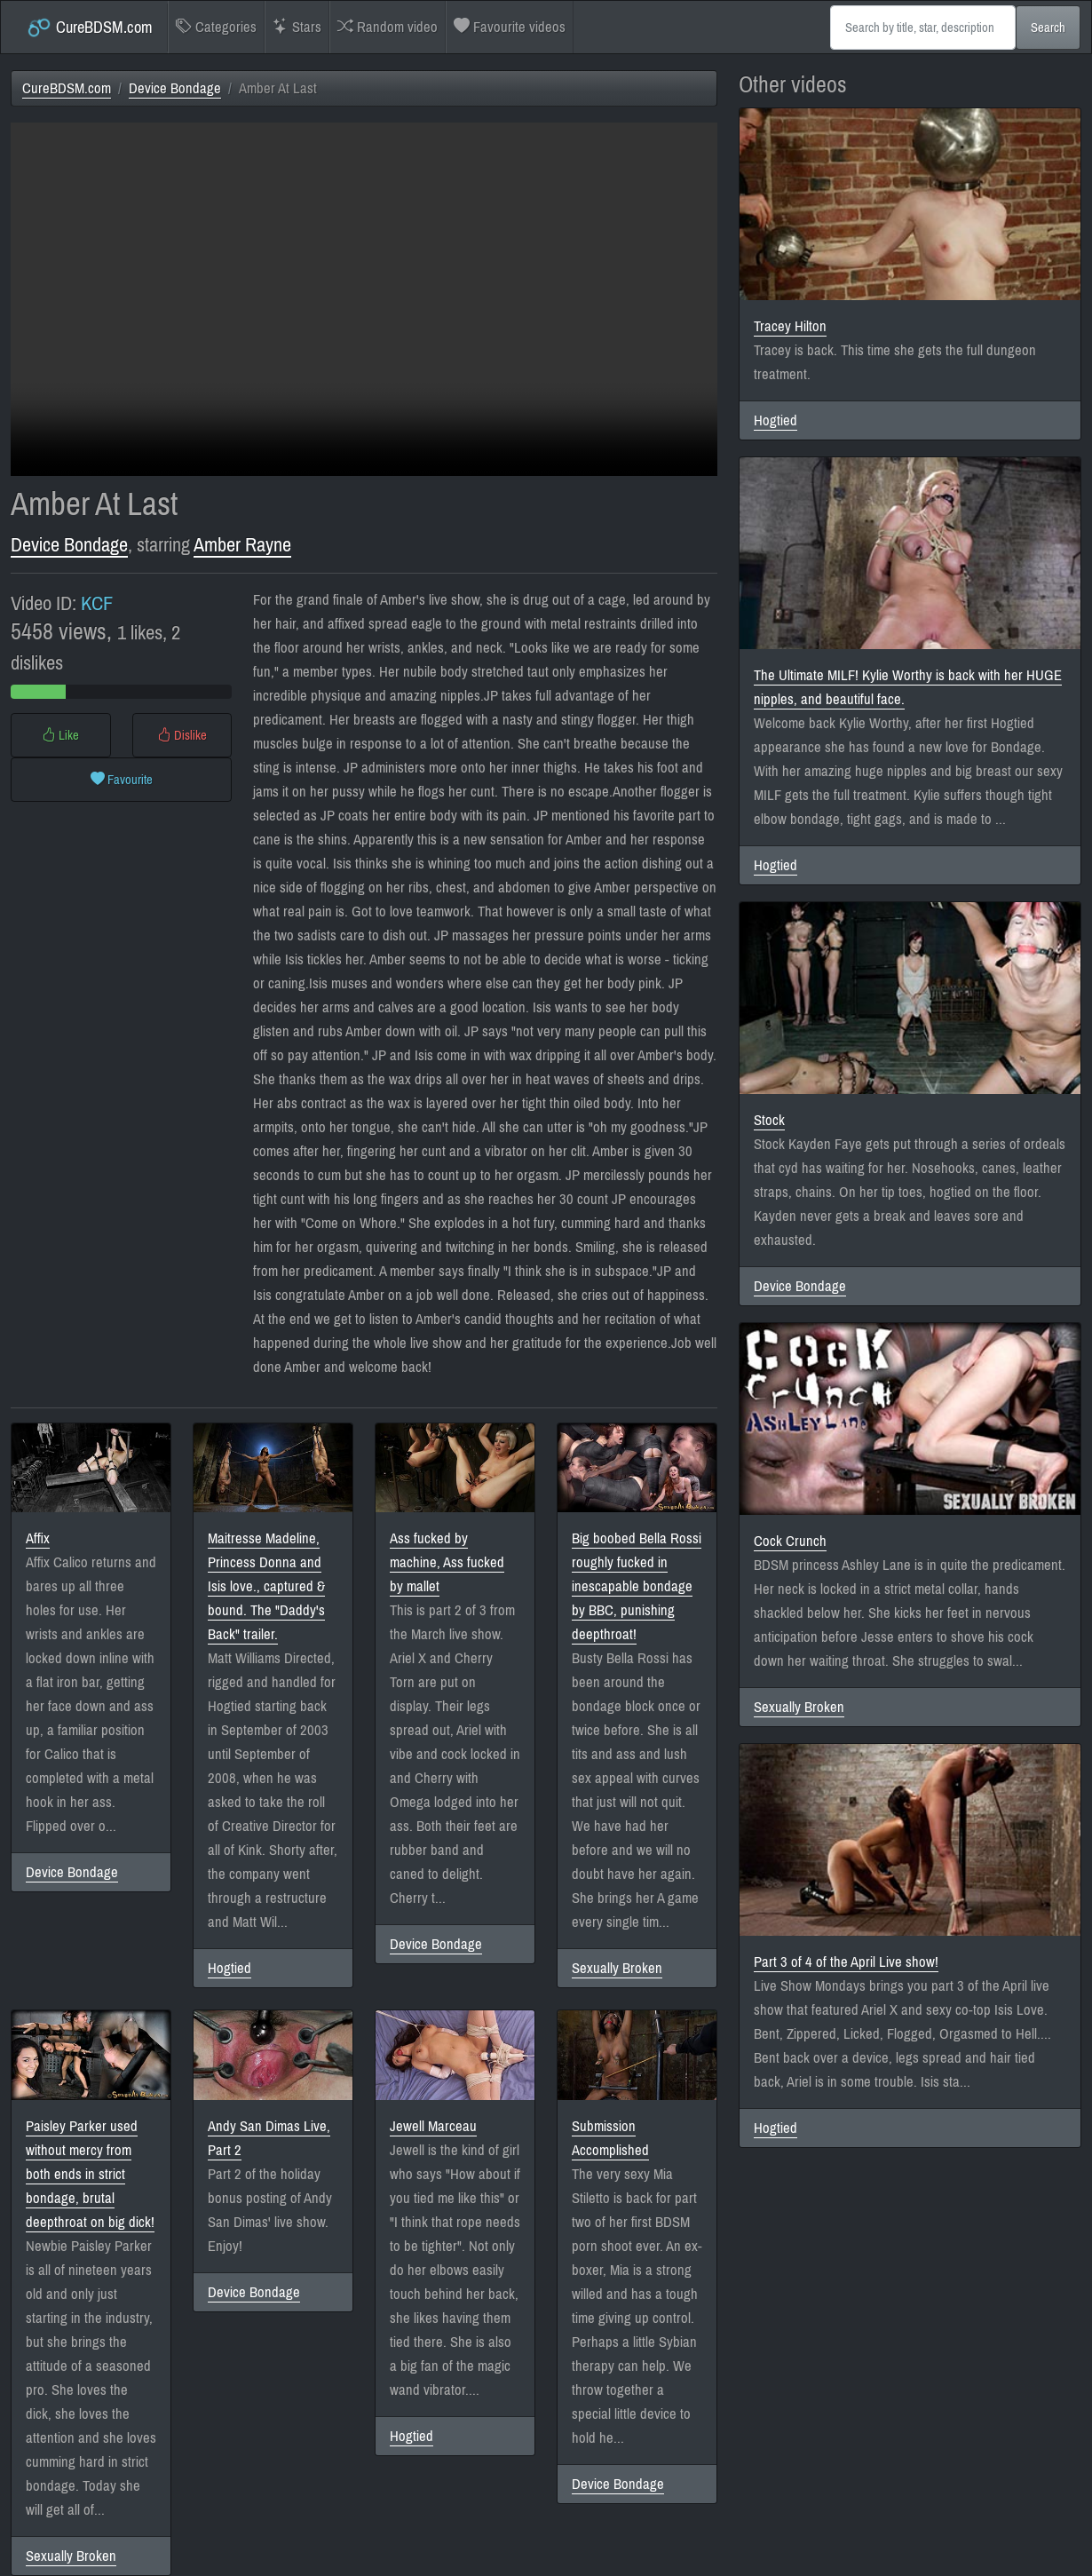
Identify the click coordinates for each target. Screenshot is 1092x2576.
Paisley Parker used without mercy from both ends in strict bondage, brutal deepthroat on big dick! (90, 2174)
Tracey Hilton (790, 326)
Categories (216, 27)
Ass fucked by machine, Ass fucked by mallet (447, 1562)
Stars (297, 27)
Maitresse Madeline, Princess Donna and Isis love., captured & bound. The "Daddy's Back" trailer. (266, 1586)
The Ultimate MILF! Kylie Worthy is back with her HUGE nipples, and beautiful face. (908, 687)
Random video (387, 27)
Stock (769, 1120)
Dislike (182, 735)
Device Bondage (175, 88)
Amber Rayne (242, 545)
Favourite (122, 779)
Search (1048, 27)
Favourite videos (510, 27)
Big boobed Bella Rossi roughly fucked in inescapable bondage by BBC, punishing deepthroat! (636, 1586)
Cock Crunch (790, 1541)
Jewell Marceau (433, 2126)
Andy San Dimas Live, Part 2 (269, 2138)
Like (60, 735)
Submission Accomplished (610, 2138)
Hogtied (229, 1968)
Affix (38, 1538)
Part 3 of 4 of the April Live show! (846, 1962)
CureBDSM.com (89, 27)
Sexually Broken (617, 1968)
